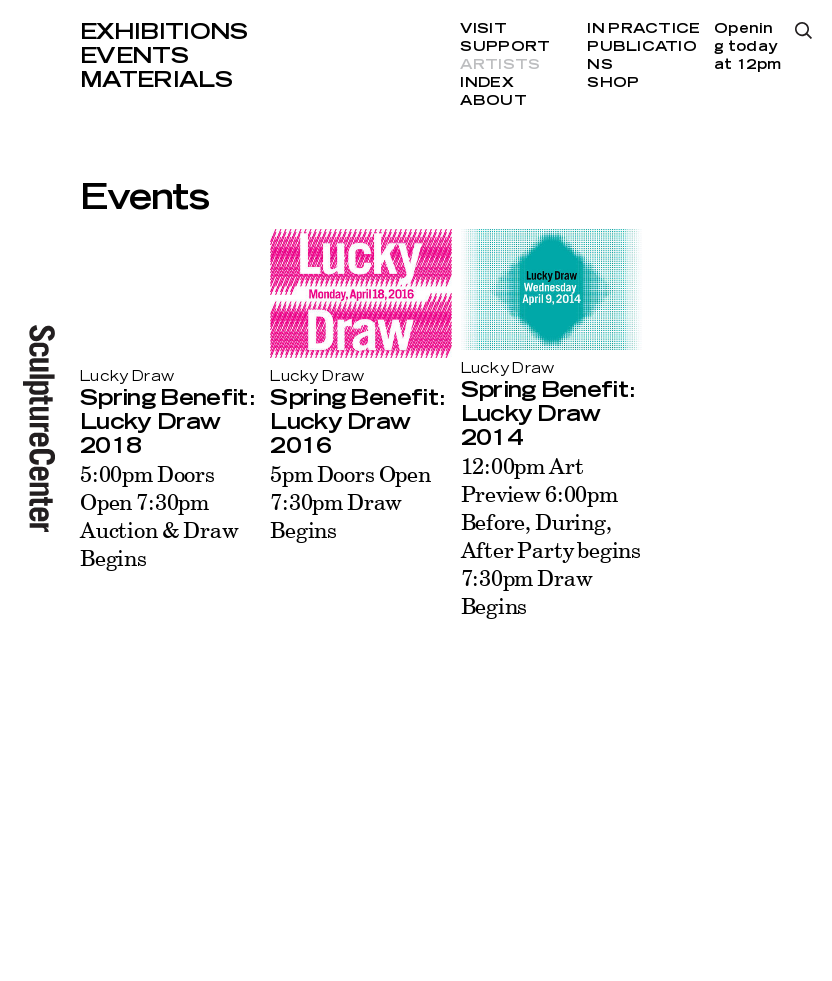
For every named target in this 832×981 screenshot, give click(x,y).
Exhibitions (164, 32)
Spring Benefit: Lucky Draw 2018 (167, 422)
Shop (613, 83)
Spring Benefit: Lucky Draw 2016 (357, 422)
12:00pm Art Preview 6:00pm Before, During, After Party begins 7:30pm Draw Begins (551, 535)
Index (486, 83)
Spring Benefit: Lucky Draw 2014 (548, 414)
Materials (156, 80)
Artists (500, 65)
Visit (483, 29)
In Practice (643, 29)
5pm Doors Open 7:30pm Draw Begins (350, 501)
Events (134, 56)
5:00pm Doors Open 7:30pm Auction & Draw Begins (159, 515)
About (493, 101)
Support (505, 47)
